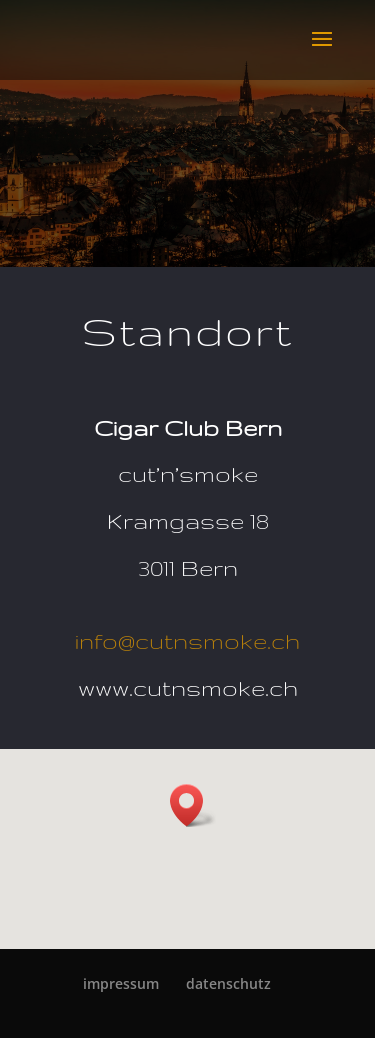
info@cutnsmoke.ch (187, 640)
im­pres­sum (121, 983)
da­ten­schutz (228, 983)
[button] (193, 805)
